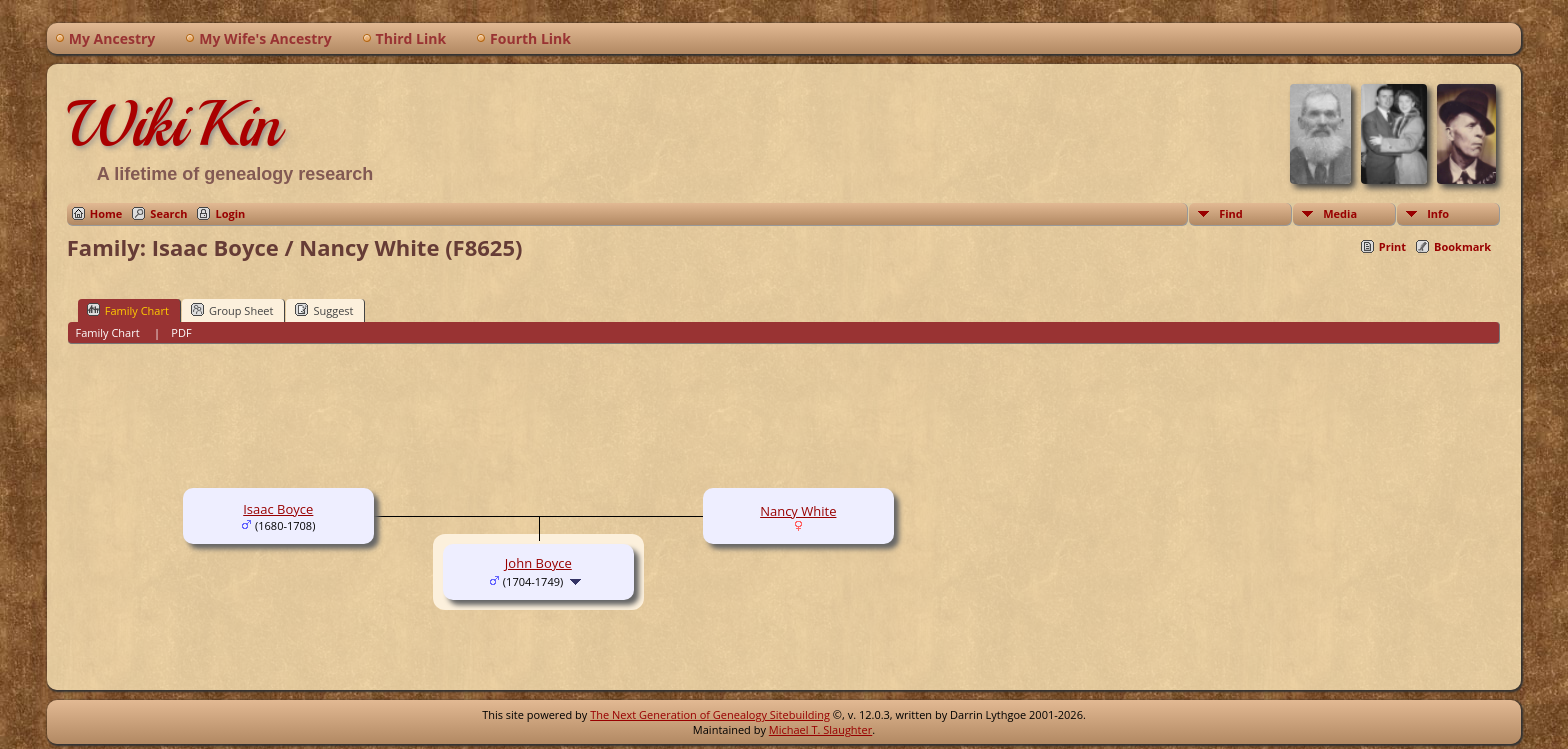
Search (168, 213)
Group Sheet (232, 310)
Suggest (324, 310)
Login (230, 213)
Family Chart (128, 310)
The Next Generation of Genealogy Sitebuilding (710, 714)
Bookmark (1462, 246)
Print (1392, 246)
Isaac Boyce (278, 509)
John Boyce (538, 563)
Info (1438, 213)
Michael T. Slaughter (820, 729)
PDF (181, 332)
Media (1340, 213)
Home (106, 213)
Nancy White (798, 511)
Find (1231, 213)
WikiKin (174, 124)
